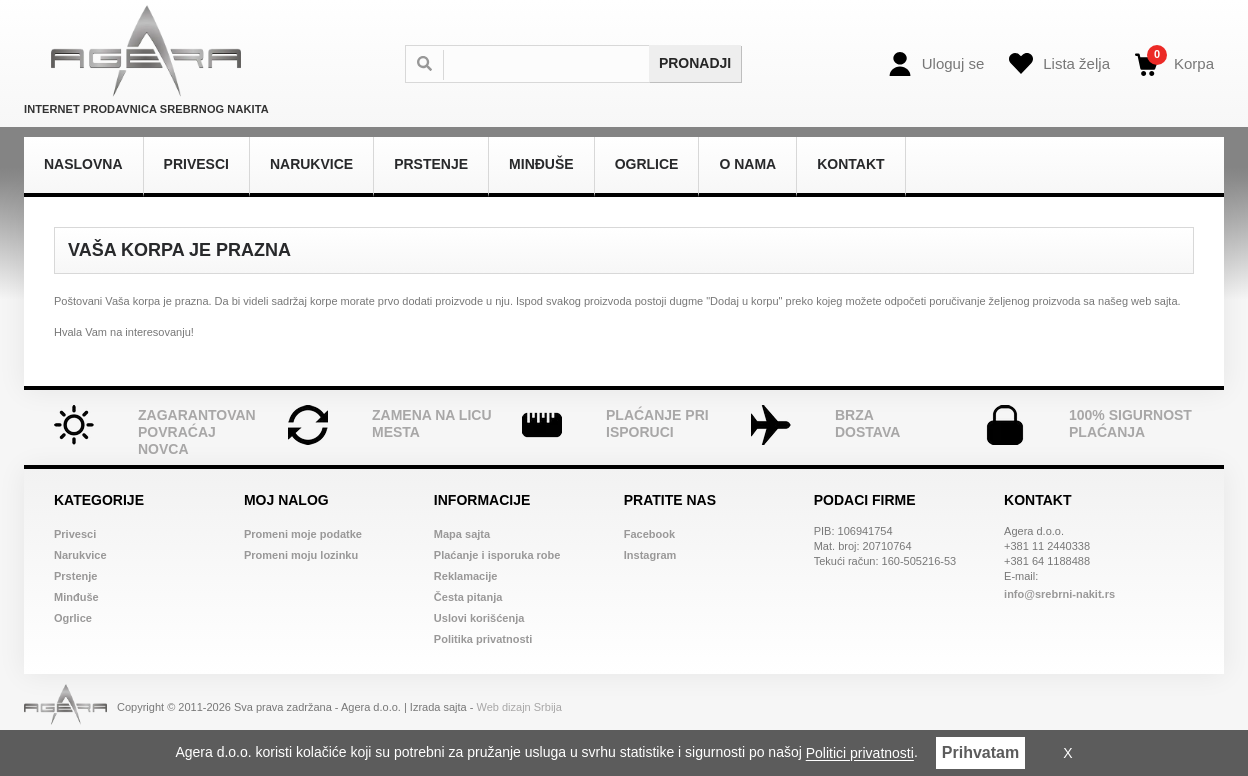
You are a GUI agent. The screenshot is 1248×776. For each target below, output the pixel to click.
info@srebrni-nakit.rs (1059, 594)
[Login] (936, 64)
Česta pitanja (468, 597)
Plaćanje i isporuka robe (497, 555)
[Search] (557, 64)
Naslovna (83, 164)
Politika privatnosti (483, 639)
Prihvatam (980, 752)
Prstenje (431, 164)
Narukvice (311, 164)
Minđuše (541, 164)
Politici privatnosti (860, 754)
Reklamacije (466, 576)
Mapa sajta (462, 534)
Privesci (196, 164)
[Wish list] (1059, 64)
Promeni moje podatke (303, 534)
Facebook (649, 534)
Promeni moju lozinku (301, 555)
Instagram (650, 555)
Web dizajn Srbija (519, 707)
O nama (747, 164)
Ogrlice (647, 164)
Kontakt (850, 164)
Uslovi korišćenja (479, 618)
